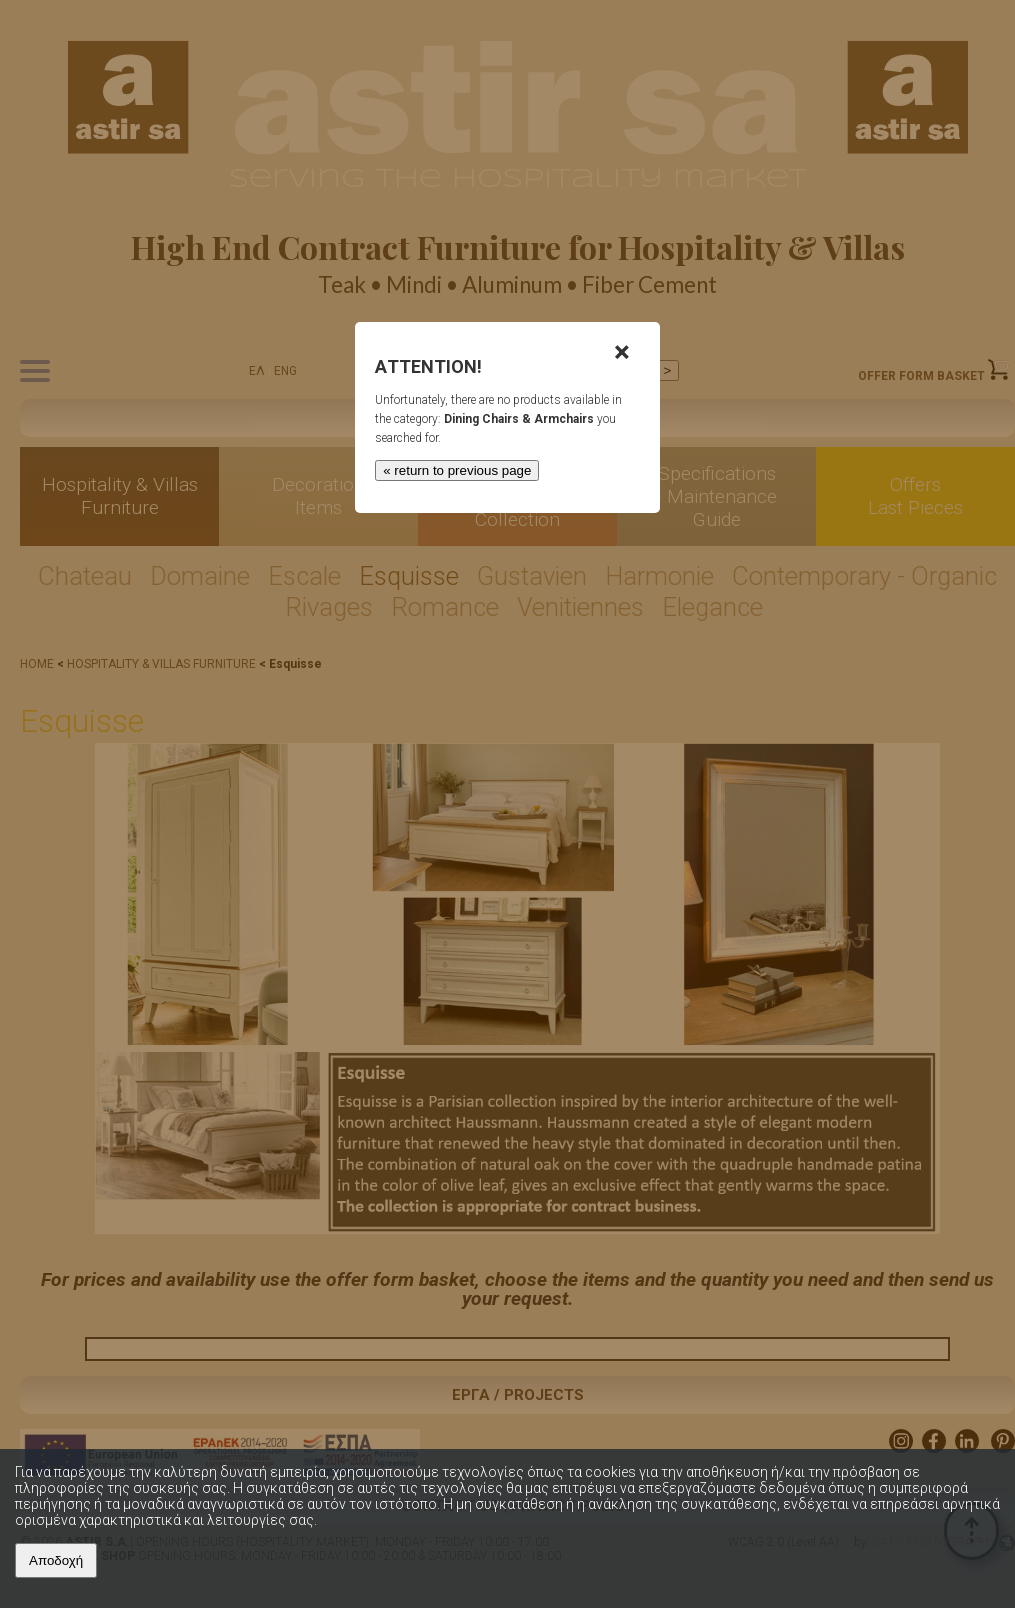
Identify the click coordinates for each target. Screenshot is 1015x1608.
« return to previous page (457, 470)
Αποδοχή (56, 1560)
